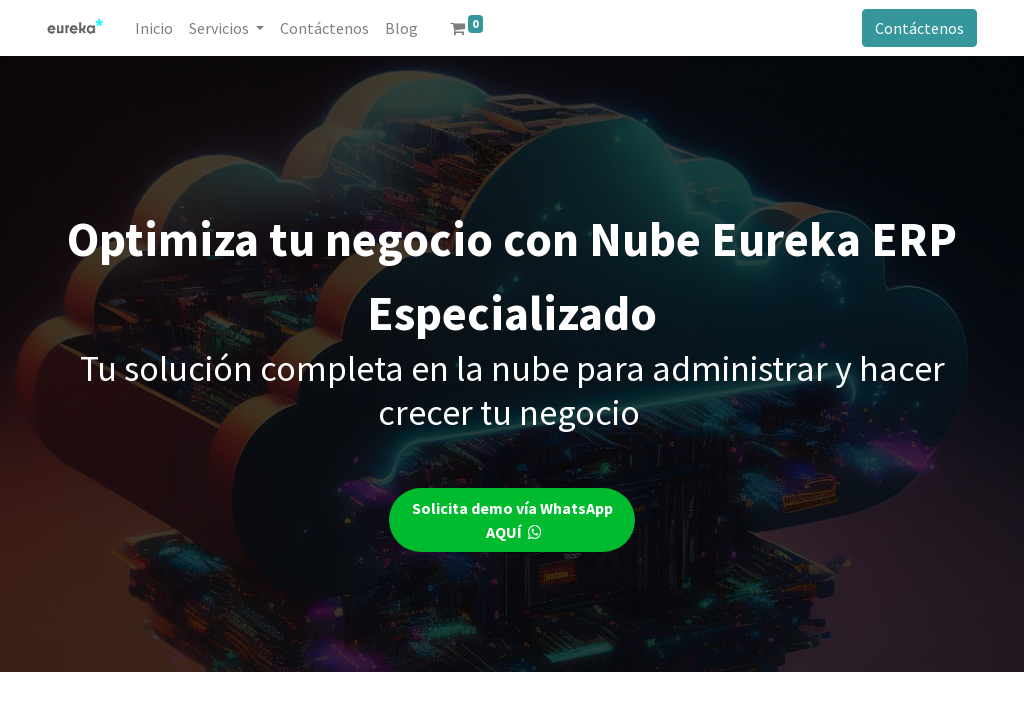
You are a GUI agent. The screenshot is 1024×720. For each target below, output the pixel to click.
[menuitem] (154, 28)
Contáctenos (919, 28)
